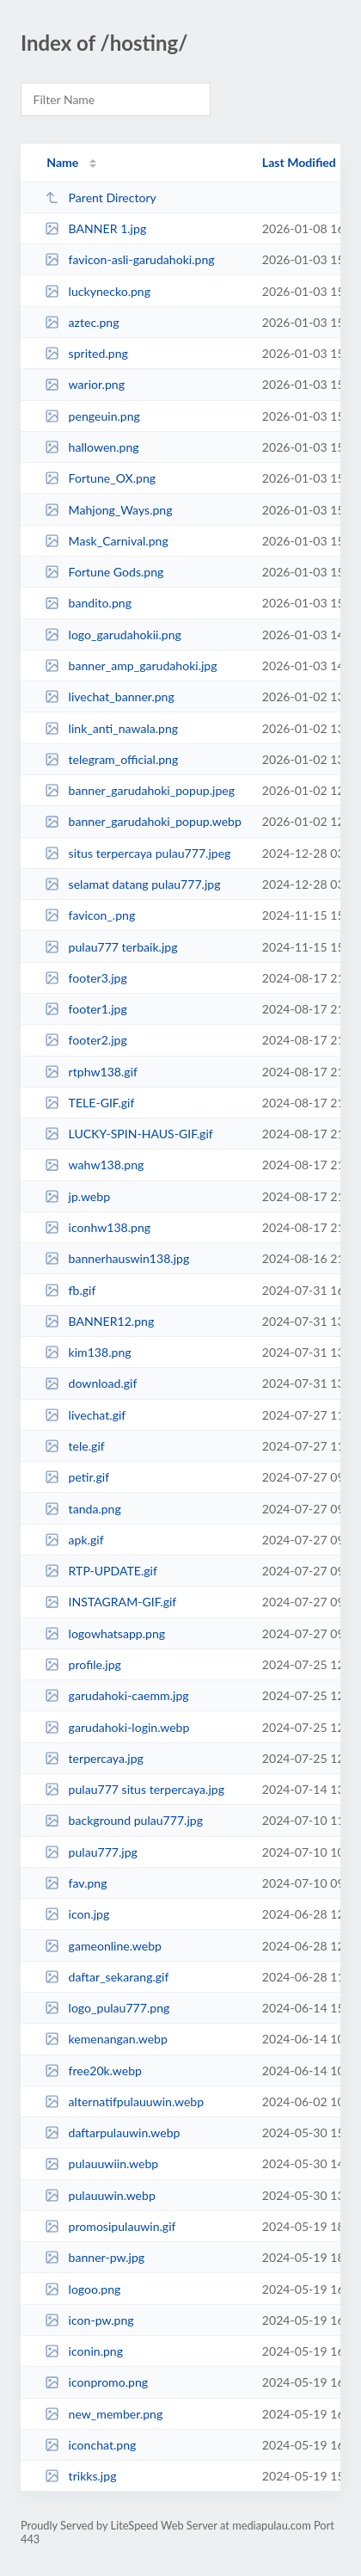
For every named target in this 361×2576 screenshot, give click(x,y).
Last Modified (299, 162)
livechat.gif (85, 1415)
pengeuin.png (92, 416)
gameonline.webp (103, 1945)
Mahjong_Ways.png (108, 509)
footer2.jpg (86, 1039)
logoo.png (82, 2289)
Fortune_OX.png (100, 478)
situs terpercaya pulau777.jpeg (137, 853)
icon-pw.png (89, 2320)
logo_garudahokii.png (113, 634)
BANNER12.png (99, 1321)
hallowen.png (91, 447)
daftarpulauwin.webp (112, 2132)
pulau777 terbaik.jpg (111, 947)
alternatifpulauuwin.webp (124, 2101)
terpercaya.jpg (94, 1758)
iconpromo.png (96, 2382)
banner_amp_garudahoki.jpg (131, 665)
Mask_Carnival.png (106, 540)
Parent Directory (100, 197)
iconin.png (84, 2351)
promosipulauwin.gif (110, 2226)
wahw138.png (94, 1164)
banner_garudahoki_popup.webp (143, 821)
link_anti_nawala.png (111, 728)
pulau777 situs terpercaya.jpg (134, 1789)
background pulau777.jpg (124, 1820)
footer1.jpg (86, 1008)
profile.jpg (83, 1664)
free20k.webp (93, 2070)
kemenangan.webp (106, 2038)
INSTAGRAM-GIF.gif (110, 1601)
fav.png (76, 1883)
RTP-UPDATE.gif (101, 1570)
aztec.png (82, 322)
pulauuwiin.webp (101, 2163)
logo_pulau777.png (107, 2007)
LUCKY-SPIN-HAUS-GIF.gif (129, 1133)
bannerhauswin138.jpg (117, 1258)
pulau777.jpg (91, 1852)
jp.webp (77, 1196)
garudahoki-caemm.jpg (116, 1695)
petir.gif (77, 1477)
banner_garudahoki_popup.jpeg (140, 790)
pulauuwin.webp (100, 2195)
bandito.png (88, 602)
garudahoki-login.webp (117, 1727)
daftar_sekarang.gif (106, 1976)
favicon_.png (90, 915)
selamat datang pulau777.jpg (132, 884)
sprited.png (86, 353)
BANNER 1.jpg (95, 228)
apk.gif (74, 1539)
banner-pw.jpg (94, 2257)
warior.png (85, 384)
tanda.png (83, 1508)
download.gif (91, 1383)
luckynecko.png (97, 291)
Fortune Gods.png (104, 571)
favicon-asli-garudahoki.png (129, 259)
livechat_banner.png (109, 696)
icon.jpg (77, 1914)
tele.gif (75, 1446)
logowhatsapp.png (105, 1633)
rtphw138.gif (91, 1071)
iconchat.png (90, 2444)
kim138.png (88, 1352)
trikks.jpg (80, 2475)
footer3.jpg (86, 978)
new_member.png (103, 2414)
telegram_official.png (111, 759)
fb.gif (70, 1290)
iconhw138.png (97, 1227)
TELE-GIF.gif (89, 1102)
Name (62, 162)
